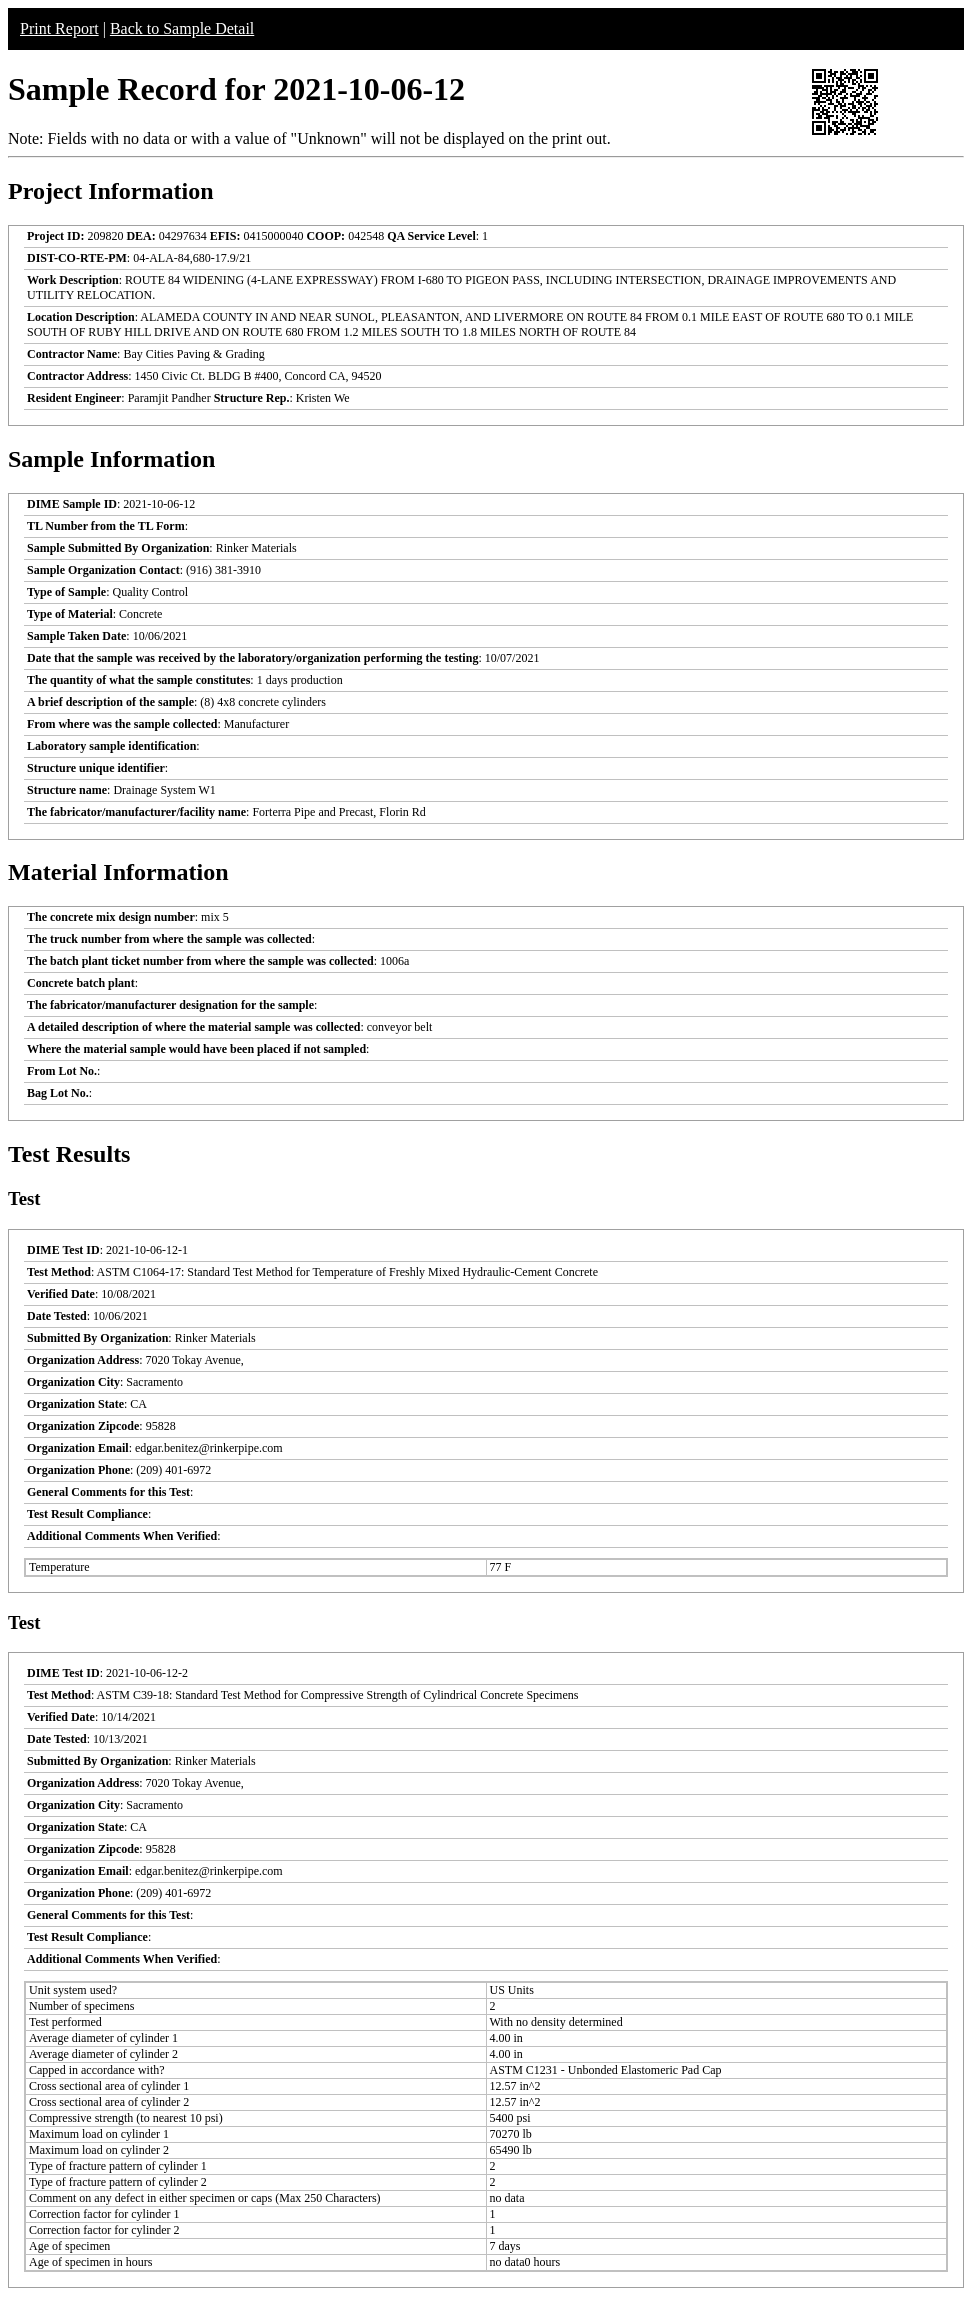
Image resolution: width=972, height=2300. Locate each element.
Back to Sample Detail (182, 28)
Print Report (59, 28)
